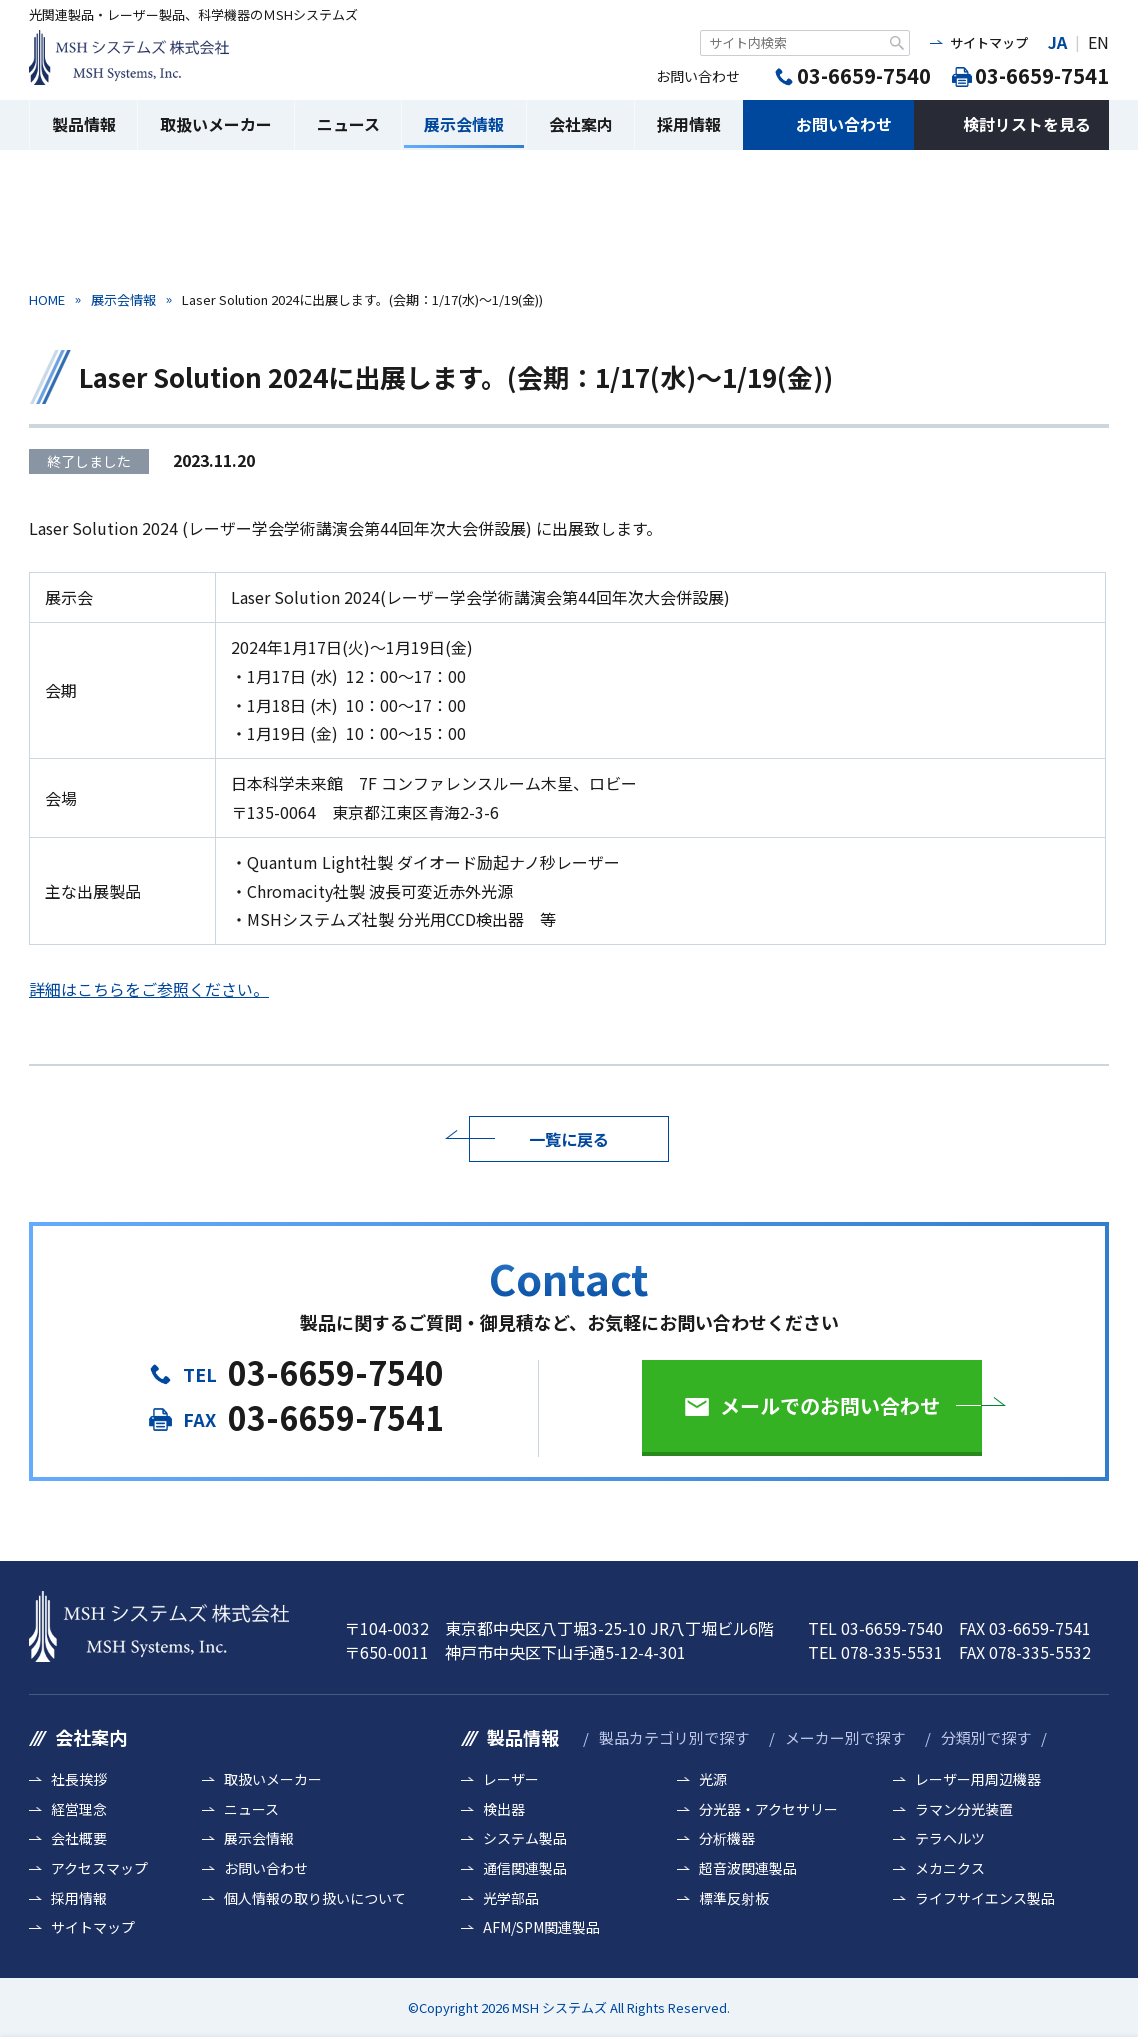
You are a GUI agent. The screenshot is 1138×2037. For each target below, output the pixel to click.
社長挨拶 (79, 1779)
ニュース (348, 124)
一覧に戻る (569, 1139)
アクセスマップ (99, 1868)
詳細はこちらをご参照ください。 (149, 989)
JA (1057, 42)
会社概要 (79, 1838)
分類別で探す (986, 1737)
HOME (47, 299)
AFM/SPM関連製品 (541, 1927)
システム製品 (525, 1838)
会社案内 (581, 124)
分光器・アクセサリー (768, 1809)
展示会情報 (464, 124)
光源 (713, 1779)
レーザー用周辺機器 (978, 1779)
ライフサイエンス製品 (985, 1898)
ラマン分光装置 (964, 1809)
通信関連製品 (525, 1868)
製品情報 (84, 124)
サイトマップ (989, 42)
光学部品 (511, 1898)
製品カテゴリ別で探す (674, 1737)
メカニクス (950, 1868)
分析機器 (727, 1838)
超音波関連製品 (748, 1868)
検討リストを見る (1027, 124)
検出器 (504, 1809)
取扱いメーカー (216, 124)
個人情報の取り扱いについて (315, 1898)
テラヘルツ (950, 1838)
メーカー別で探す (845, 1737)
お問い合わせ (844, 124)
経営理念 (79, 1809)
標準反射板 (734, 1898)
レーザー (511, 1779)
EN (1098, 42)
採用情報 (689, 124)
